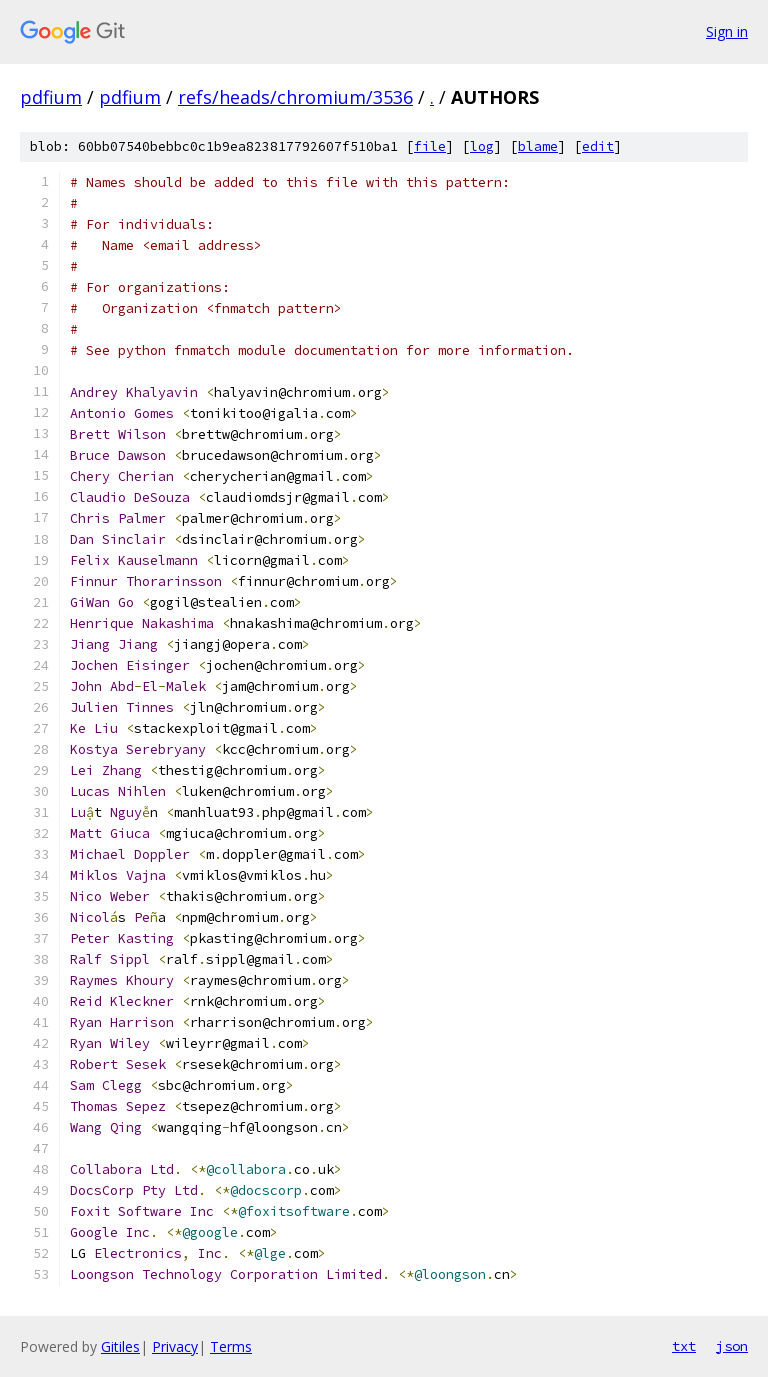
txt (684, 1346)
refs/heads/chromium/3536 (295, 97)
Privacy (175, 1346)
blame (538, 146)
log (482, 146)
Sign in (727, 31)
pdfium (51, 97)
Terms (231, 1346)
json (732, 1346)
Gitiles (120, 1346)
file (430, 146)
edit (598, 146)
